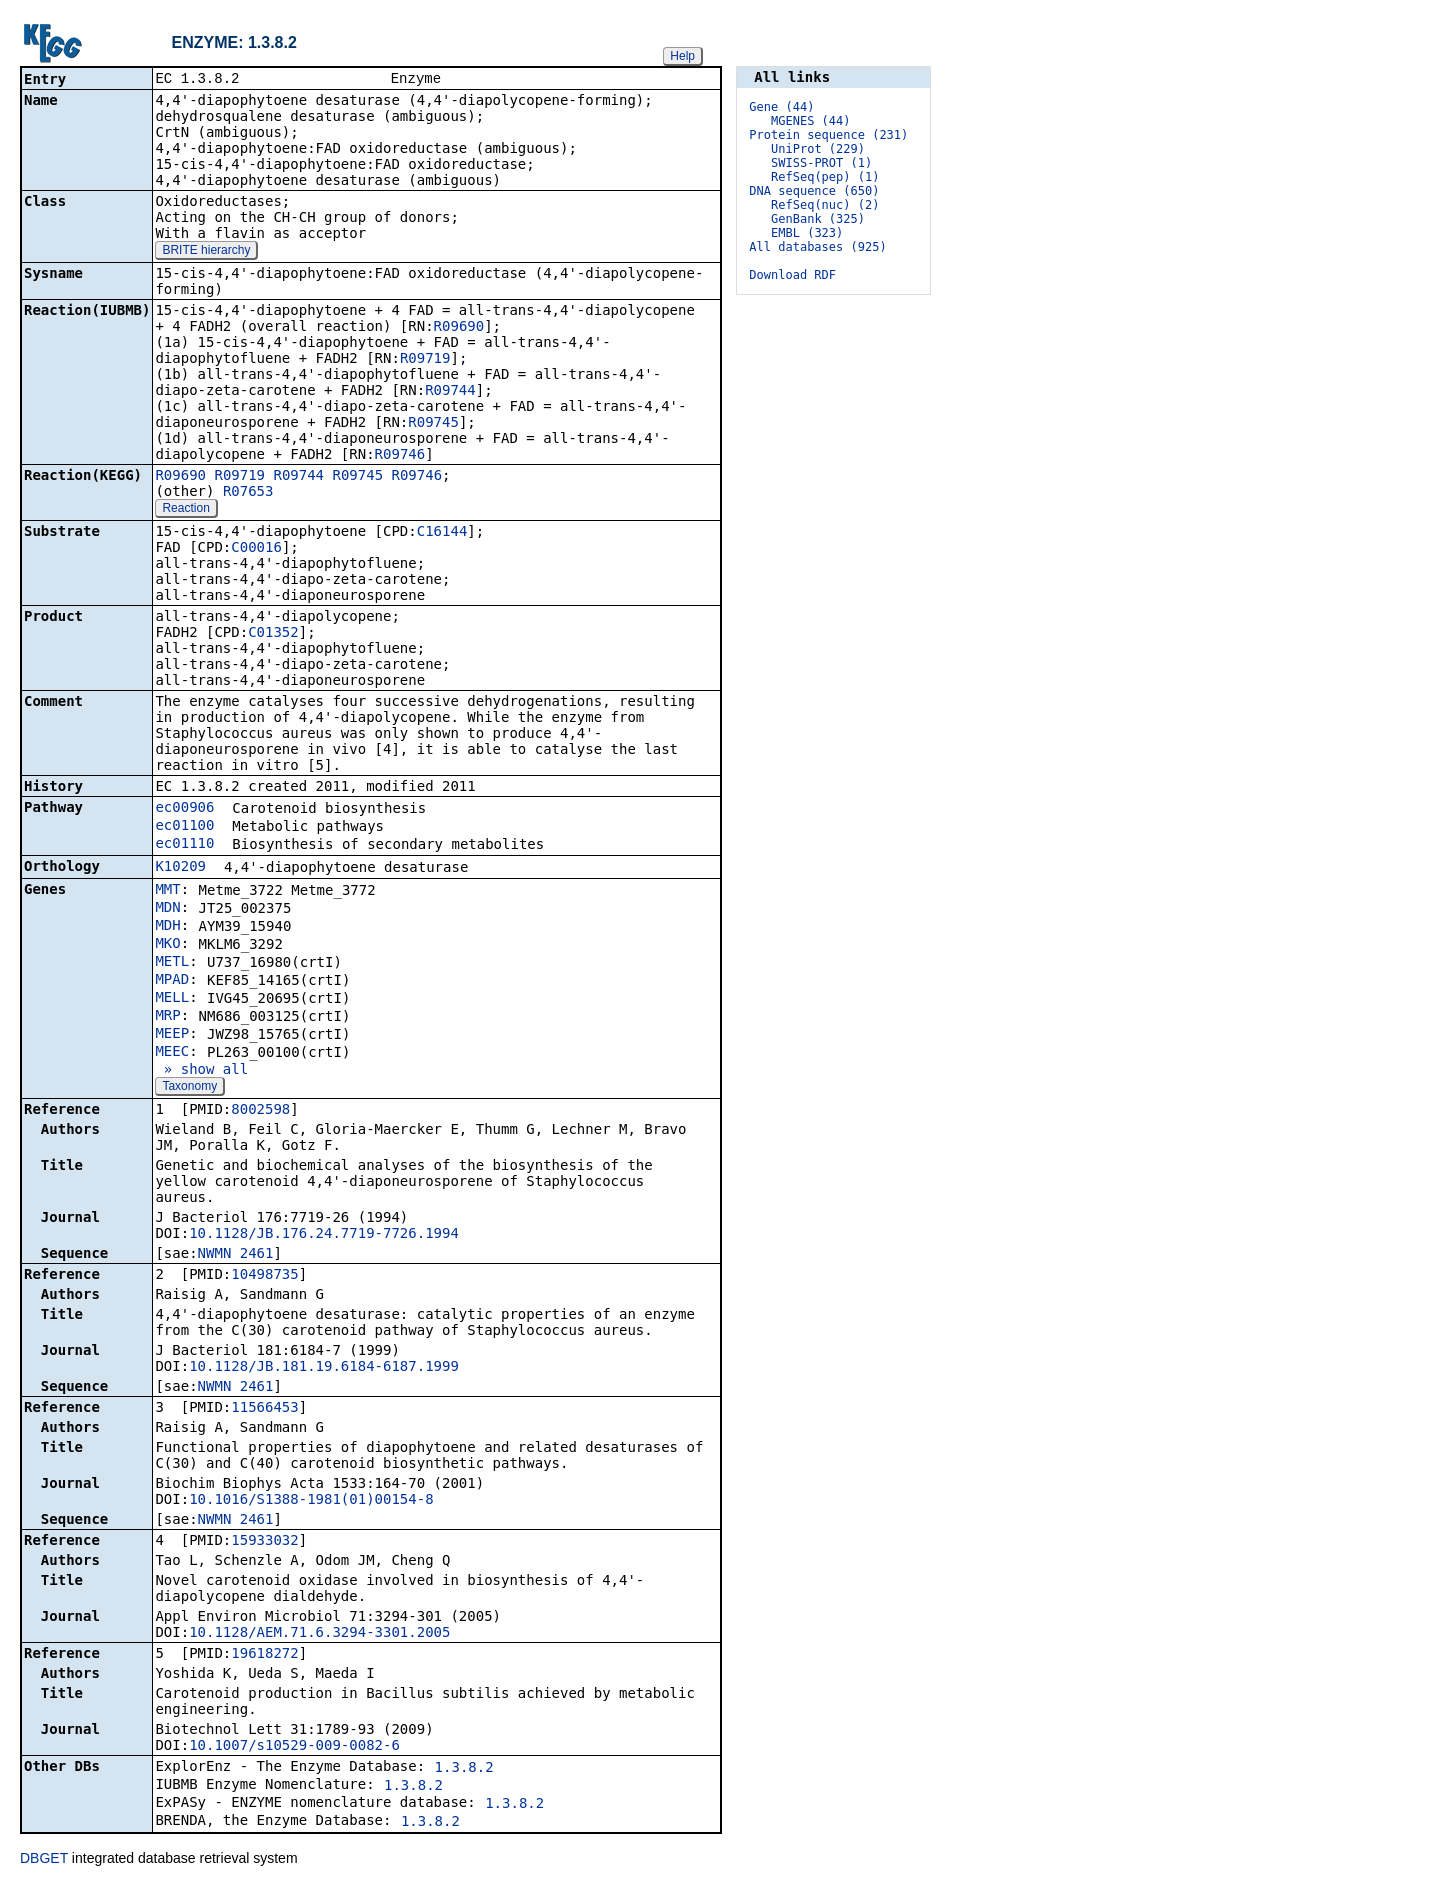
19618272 (264, 1655)
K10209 (180, 868)
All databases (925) (817, 247)
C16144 (442, 533)
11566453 (264, 1409)
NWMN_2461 (236, 1255)
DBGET (44, 1860)
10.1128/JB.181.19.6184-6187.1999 (324, 1368)
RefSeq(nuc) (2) (825, 205)
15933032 (264, 1542)
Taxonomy (189, 1088)
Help (682, 56)
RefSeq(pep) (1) (825, 177)
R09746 (400, 456)
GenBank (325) (818, 219)
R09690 (459, 328)
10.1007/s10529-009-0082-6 (294, 1747)
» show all (201, 1071)
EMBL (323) (807, 233)
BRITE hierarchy (206, 252)
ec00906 (184, 809)
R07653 (248, 493)
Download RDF (792, 275)
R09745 (433, 424)
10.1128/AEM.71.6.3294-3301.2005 (319, 1634)
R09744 (450, 392)
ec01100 (184, 827)
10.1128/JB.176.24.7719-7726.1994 (324, 1235)
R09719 (425, 360)
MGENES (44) (810, 121)
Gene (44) (781, 107)
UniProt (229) (818, 149)
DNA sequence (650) (814, 191)
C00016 (256, 549)
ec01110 (184, 845)
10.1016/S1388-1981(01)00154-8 (311, 1501)
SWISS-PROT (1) (821, 163)
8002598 (260, 1111)
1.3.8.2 (464, 1769)
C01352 (273, 634)
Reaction (185, 510)
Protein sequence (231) (828, 135)
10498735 (264, 1276)
